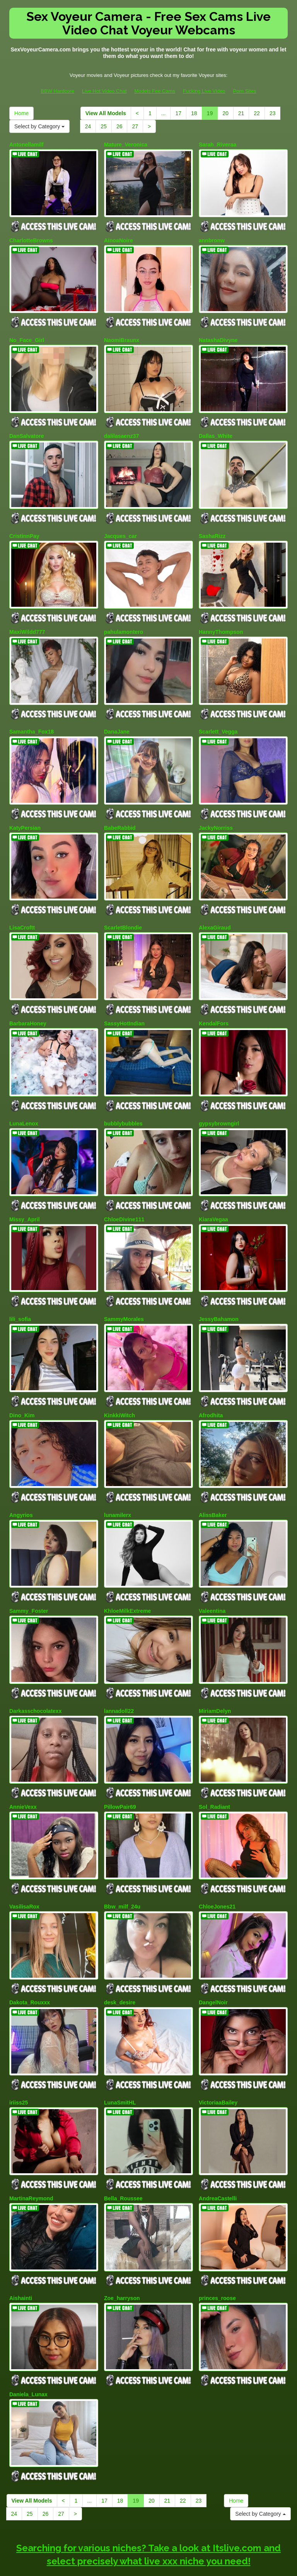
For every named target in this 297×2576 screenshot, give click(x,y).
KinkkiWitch (119, 1383)
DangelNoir (213, 1955)
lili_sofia (20, 1289)
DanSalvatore (26, 429)
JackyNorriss (216, 810)
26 (119, 126)
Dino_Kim (21, 1383)
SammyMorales (124, 1289)
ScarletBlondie (123, 907)
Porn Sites (244, 91)
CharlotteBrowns (31, 238)
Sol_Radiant (214, 1764)
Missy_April (24, 1192)
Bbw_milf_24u (122, 1862)
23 (273, 113)
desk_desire (119, 1955)
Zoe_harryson (122, 2243)
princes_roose (217, 2243)
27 (135, 126)
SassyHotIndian (124, 1001)
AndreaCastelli (218, 2146)
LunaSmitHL (120, 2053)
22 (257, 113)
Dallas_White (215, 429)
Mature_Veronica (125, 144)
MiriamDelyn (215, 1671)
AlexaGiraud (214, 907)
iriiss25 (18, 2053)
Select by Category (39, 126)
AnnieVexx (23, 1764)
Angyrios (21, 1480)
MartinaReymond (31, 2146)
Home (21, 113)
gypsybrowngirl (219, 1098)
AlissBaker (213, 1480)
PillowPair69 (120, 1764)
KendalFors (214, 1001)
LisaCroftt (22, 907)
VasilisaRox (24, 1862)
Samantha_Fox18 (31, 717)
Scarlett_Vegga (218, 717)
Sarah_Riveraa (217, 144)
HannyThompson (221, 619)
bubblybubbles (123, 1098)
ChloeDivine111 (124, 1192)
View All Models (105, 113)
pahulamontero (123, 619)
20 (225, 113)
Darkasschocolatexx (35, 1671)
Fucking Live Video (204, 91)
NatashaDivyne (218, 335)
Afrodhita (211, 1383)
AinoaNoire (118, 238)
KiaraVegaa (213, 1192)
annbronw (212, 238)
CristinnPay (24, 526)
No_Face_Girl (26, 335)
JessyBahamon (219, 1289)
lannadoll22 (119, 1671)
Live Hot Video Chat (104, 91)
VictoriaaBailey (218, 2053)
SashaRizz (212, 526)
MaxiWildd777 (27, 619)
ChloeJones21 (217, 1862)
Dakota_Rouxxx (29, 1955)
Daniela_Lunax (28, 2337)
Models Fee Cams (155, 91)
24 (88, 126)
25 (104, 126)
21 (241, 113)
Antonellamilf (26, 144)
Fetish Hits (177, 2564)
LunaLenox (23, 1098)
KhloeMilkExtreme (127, 1573)
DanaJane (117, 717)
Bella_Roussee (123, 2146)
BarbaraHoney (27, 1001)
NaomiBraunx (121, 335)
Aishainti (20, 2243)
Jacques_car (120, 526)
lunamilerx (117, 1480)
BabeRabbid (120, 810)
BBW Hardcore (57, 91)
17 (178, 113)
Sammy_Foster (28, 1573)
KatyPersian (25, 810)
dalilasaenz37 (121, 429)
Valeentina (212, 1573)
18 (194, 113)
